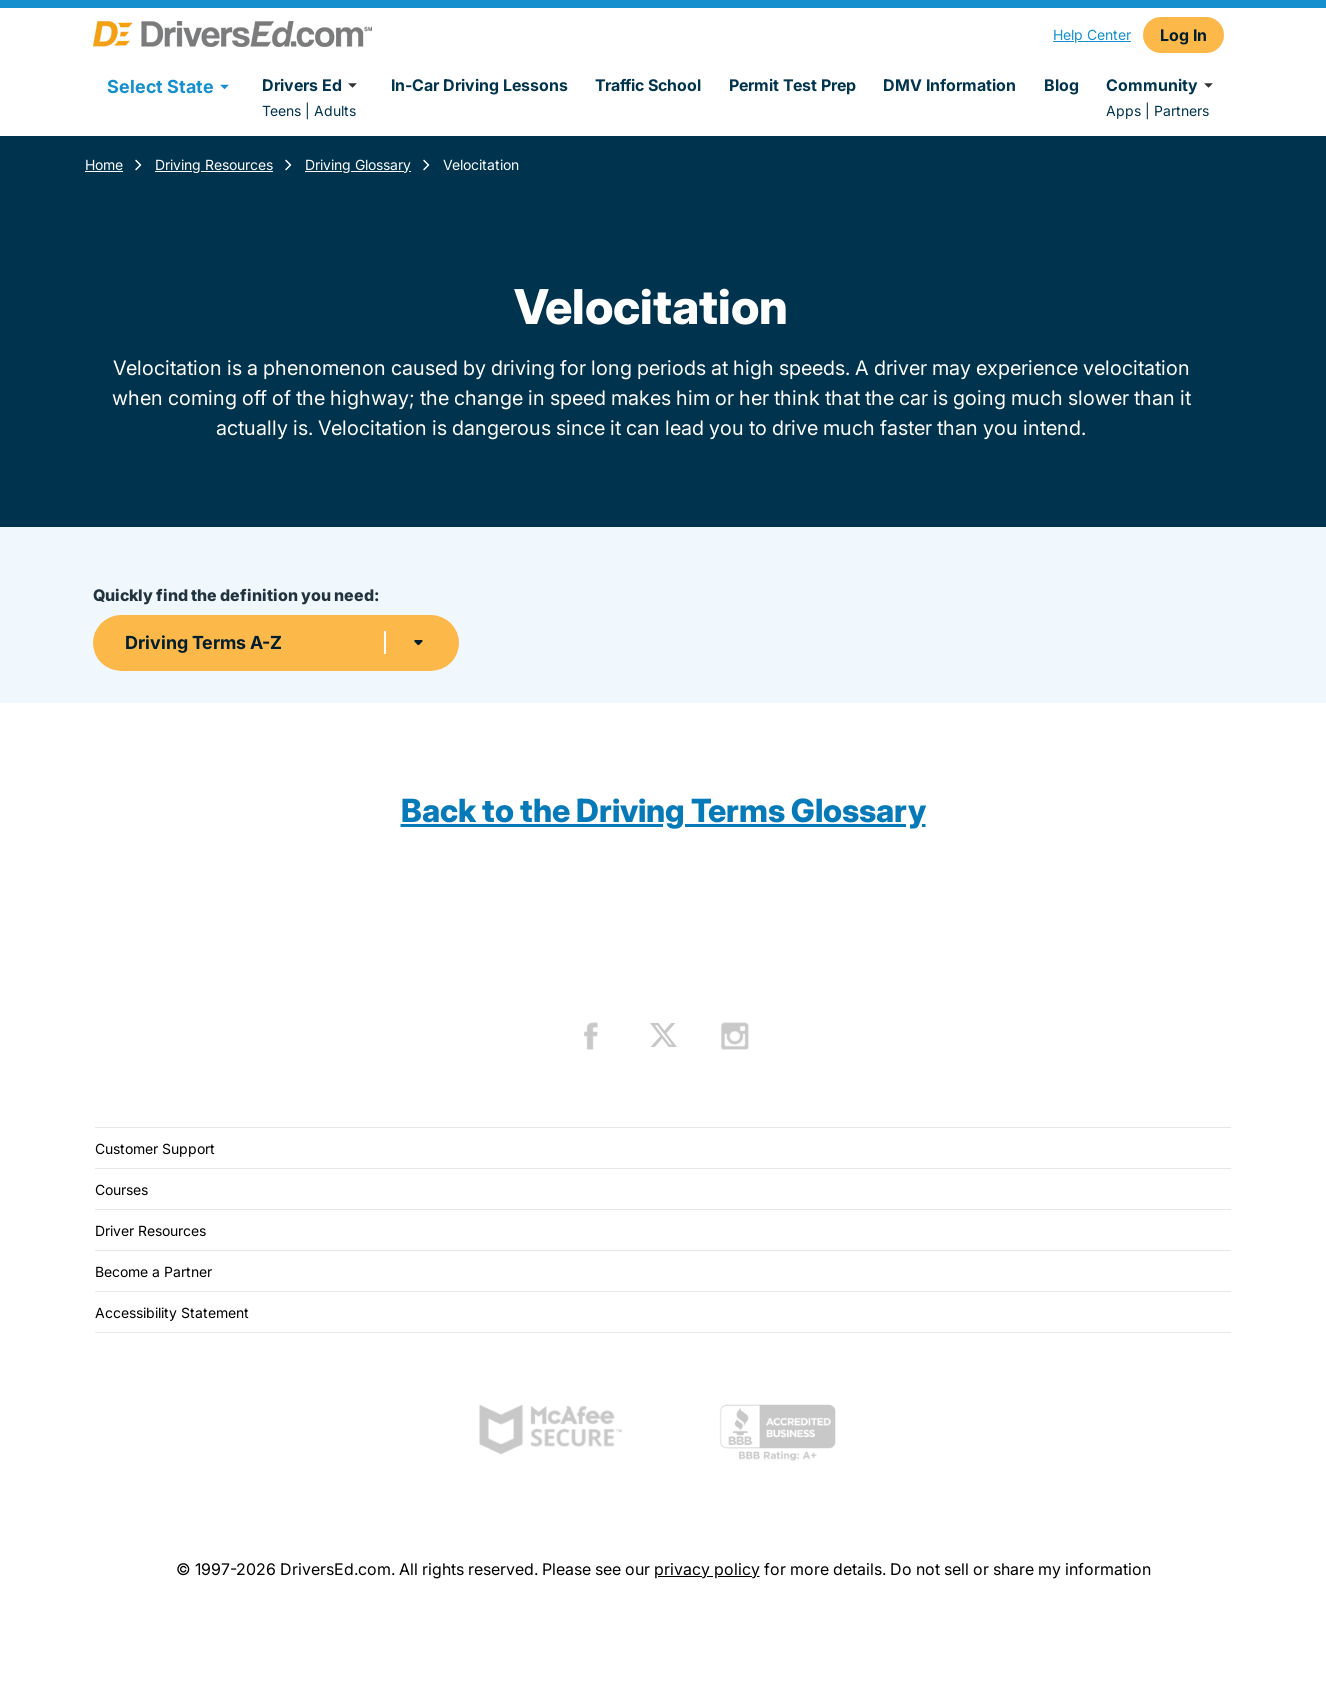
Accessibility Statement (172, 1312)
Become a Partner (153, 1271)
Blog (1061, 85)
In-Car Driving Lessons (479, 85)
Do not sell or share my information (1020, 1569)
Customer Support (155, 1148)
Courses (121, 1189)
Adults (335, 110)
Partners (1181, 110)
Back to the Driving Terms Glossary (663, 810)
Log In (1183, 35)
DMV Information (949, 85)
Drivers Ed (312, 85)
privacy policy (707, 1569)
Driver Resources (150, 1230)
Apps (1123, 110)
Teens (281, 110)
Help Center (1092, 34)
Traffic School (648, 85)
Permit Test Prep (792, 85)
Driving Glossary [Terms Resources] (358, 164)
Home (104, 164)
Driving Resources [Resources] (214, 164)
